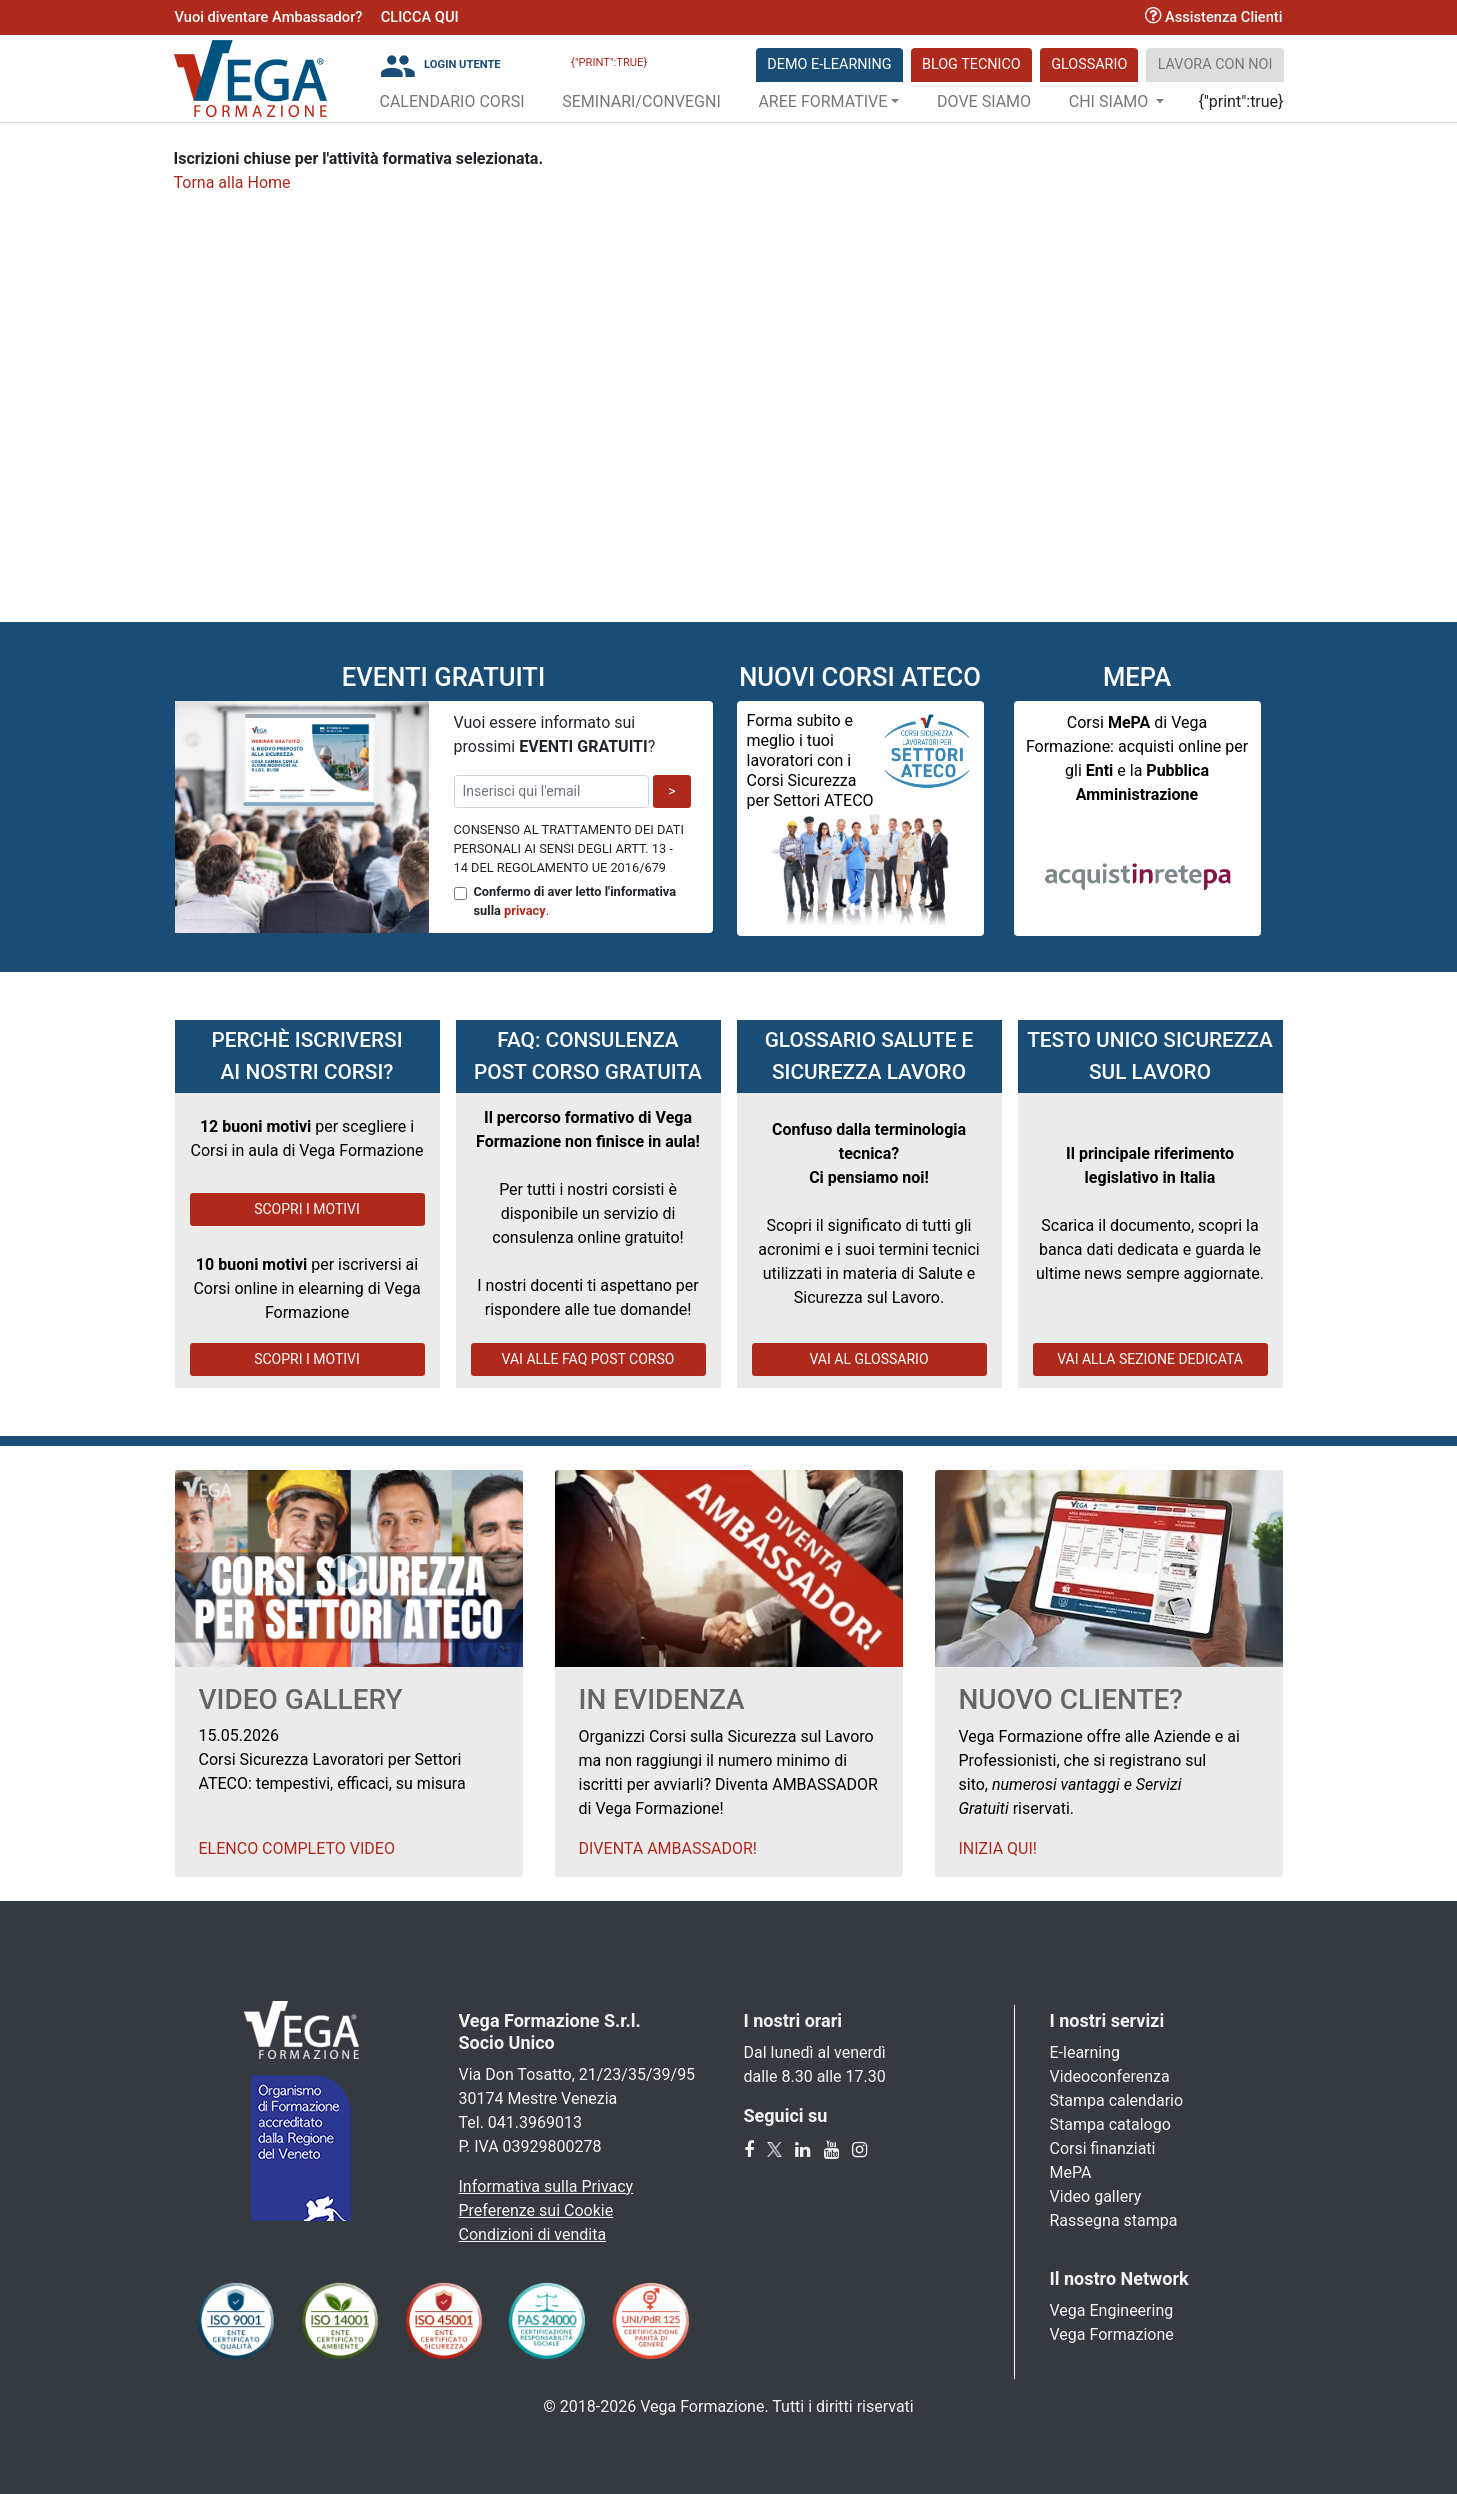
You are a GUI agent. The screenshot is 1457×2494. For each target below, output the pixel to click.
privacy (525, 910)
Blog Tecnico (971, 64)
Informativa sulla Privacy (546, 2186)
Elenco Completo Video (297, 1848)
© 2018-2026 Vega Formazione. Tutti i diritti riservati (728, 2406)
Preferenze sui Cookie (536, 2210)
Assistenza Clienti (1213, 17)
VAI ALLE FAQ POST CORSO (588, 1359)
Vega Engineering (1112, 2310)
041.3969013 (535, 2122)
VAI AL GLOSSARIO (868, 1359)
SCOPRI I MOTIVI (307, 1209)
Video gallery (1096, 2196)
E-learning (1085, 2052)
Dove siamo (984, 101)
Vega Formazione (1112, 2334)
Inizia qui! (998, 1848)
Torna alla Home (232, 182)
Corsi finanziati (1103, 2148)
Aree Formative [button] (822, 101)
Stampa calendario (1117, 2100)
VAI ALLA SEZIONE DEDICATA (1150, 1359)
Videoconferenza (1110, 2076)
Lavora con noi (1215, 64)
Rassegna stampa (1114, 2220)
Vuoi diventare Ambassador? (269, 17)
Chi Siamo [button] (1111, 101)
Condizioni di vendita (533, 2234)
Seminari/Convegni (641, 101)
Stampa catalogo (1110, 2124)
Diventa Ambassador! (668, 1848)
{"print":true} (609, 62)
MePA (1071, 2172)
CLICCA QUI (420, 17)
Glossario (1089, 64)
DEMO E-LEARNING (829, 64)
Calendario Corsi (452, 101)
